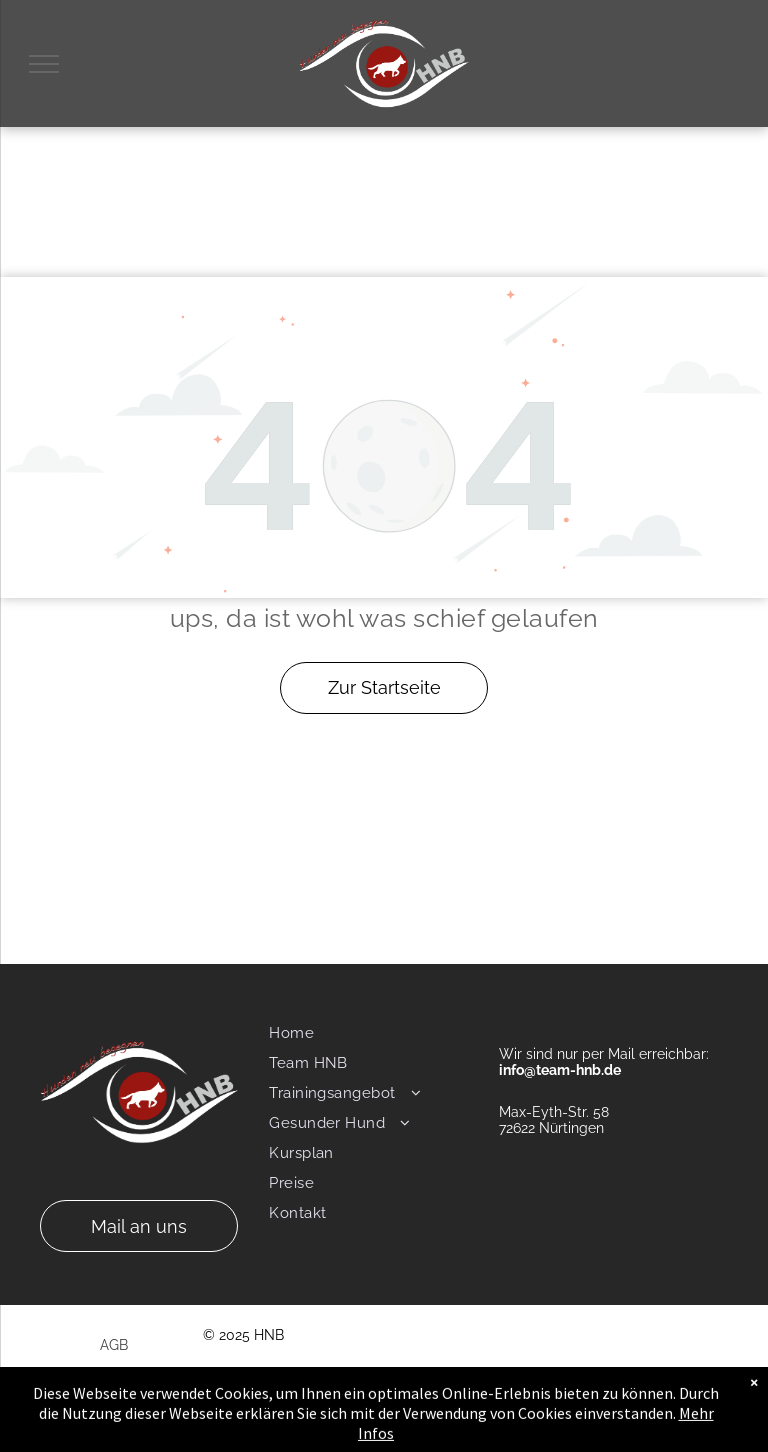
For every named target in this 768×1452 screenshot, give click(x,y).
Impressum (136, 1376)
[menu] (44, 64)
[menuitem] (373, 1033)
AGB (114, 1345)
